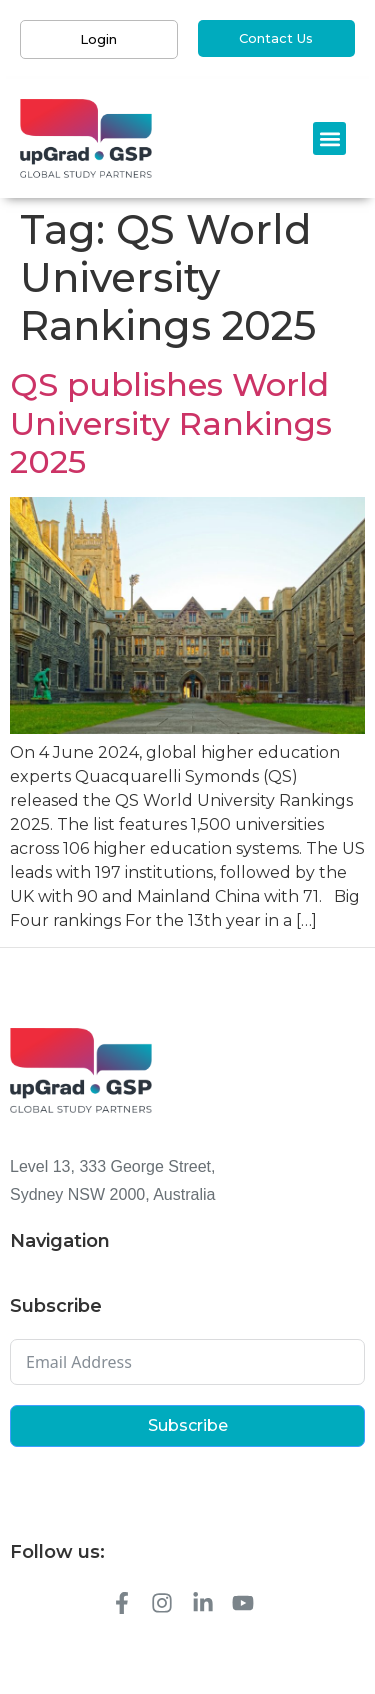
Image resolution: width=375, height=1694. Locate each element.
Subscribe (188, 1425)
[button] (329, 138)
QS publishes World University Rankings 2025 (171, 423)
